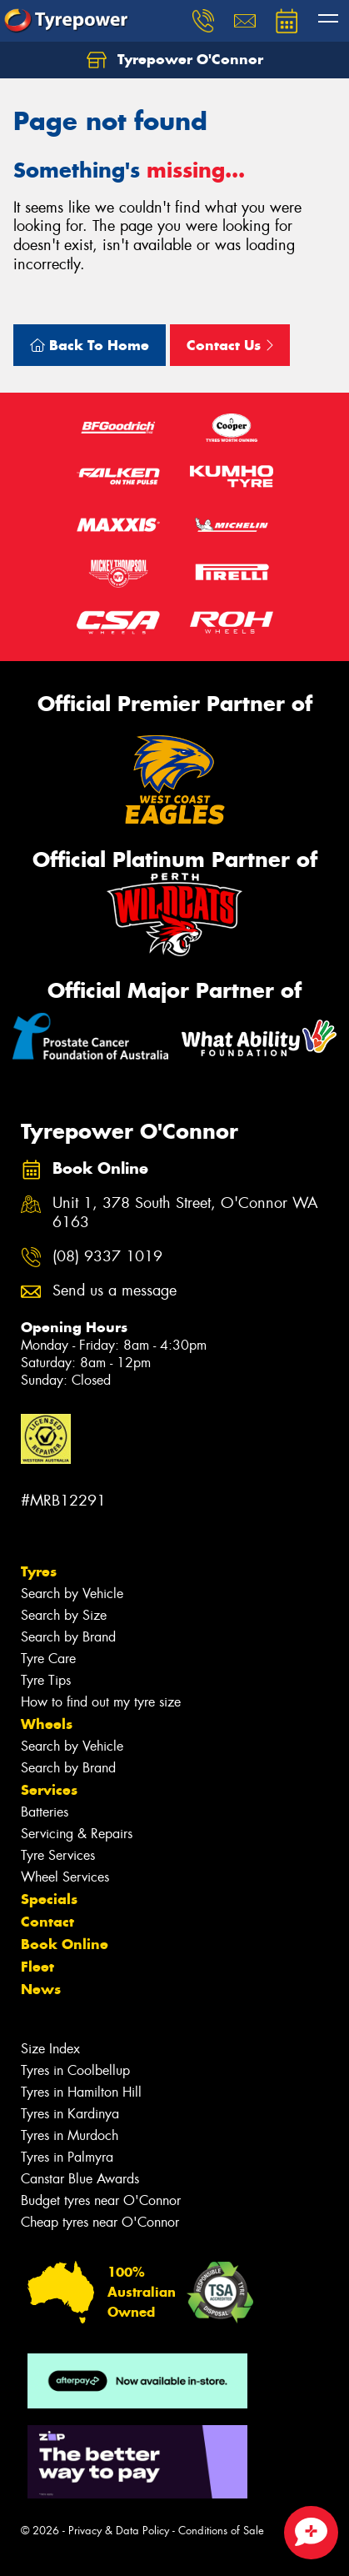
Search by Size (64, 1615)
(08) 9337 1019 (107, 1256)
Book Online (64, 1944)
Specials (49, 1899)
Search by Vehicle (72, 1593)
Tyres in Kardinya (70, 2113)
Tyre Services (58, 1855)
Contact (47, 1921)
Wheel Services (65, 1877)
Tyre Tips (46, 1680)
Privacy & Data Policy (118, 2530)
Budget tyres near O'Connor (101, 2200)
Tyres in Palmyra (67, 2157)
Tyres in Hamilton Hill (81, 2092)
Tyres (39, 1571)
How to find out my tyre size (101, 1702)
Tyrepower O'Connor (175, 60)
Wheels (46, 1724)
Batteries (44, 1812)
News (41, 1989)
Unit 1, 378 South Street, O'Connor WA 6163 (185, 1213)
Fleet (37, 1966)
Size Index (50, 2048)
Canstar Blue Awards (80, 2179)
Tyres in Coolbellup (75, 2070)
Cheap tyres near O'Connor (100, 2222)
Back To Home (89, 345)
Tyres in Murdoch (69, 2135)
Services (49, 1790)
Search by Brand (68, 1637)
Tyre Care (48, 1658)
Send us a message (114, 1291)
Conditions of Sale (221, 2530)
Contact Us (230, 345)
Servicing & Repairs (76, 1833)
